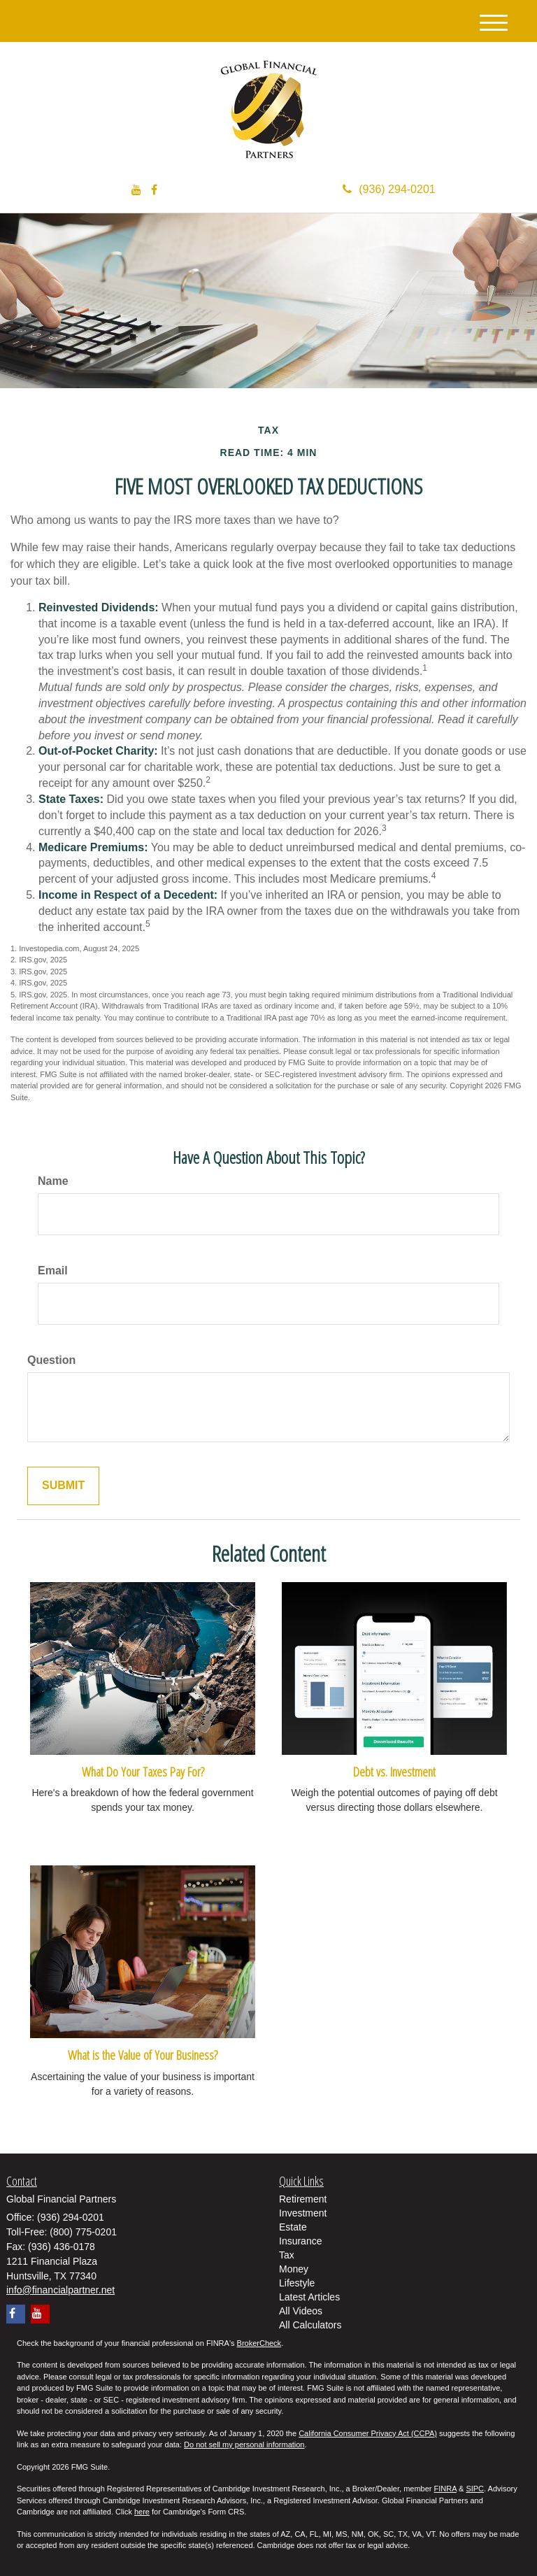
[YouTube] (136, 191)
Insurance (300, 2241)
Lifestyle (297, 2283)
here (142, 2511)
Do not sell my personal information (244, 2444)
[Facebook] (154, 191)
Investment (303, 2213)
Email (53, 1270)
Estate (293, 2227)
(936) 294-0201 (389, 189)
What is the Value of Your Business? (142, 2054)
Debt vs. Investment (394, 1771)
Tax (286, 2255)
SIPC (475, 2488)
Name (53, 1181)
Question (51, 1360)
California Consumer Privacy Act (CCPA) (368, 2433)
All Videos (300, 2311)
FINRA (445, 2488)
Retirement (303, 2199)
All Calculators (310, 2325)
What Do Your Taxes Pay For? (143, 1771)
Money (293, 2269)
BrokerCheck (259, 2343)
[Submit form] (63, 1486)
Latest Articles (309, 2297)
